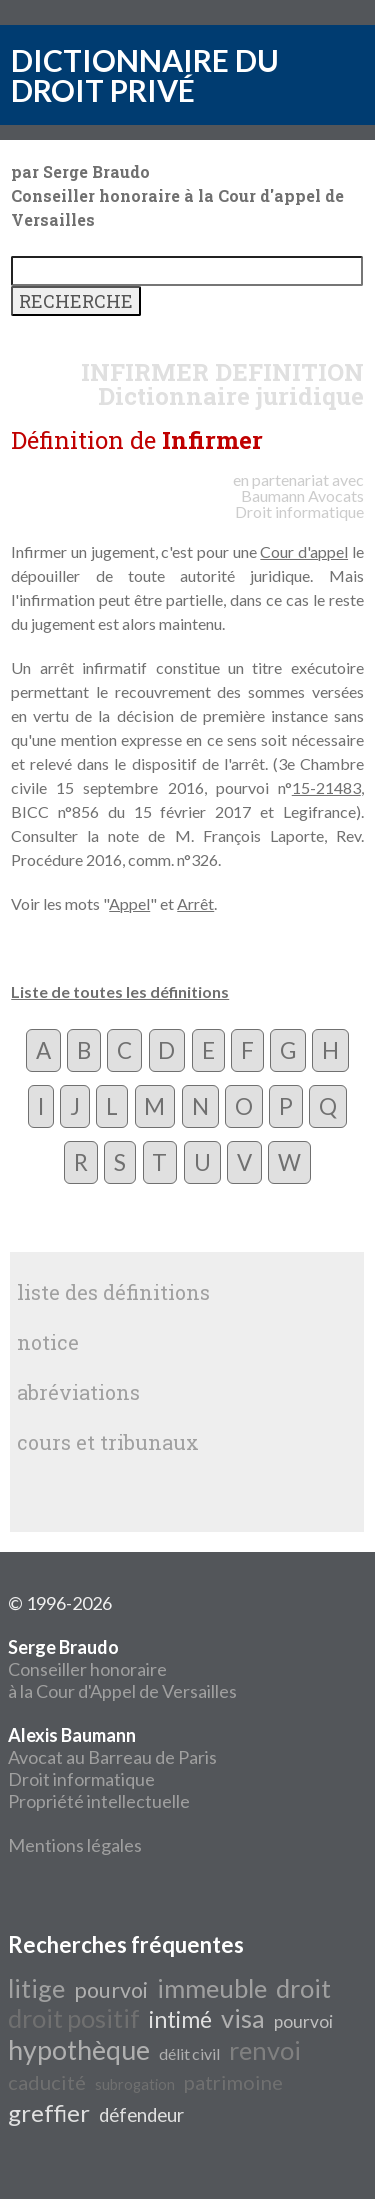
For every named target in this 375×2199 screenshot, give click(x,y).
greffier (49, 2112)
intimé (180, 2019)
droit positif (74, 2018)
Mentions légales (75, 1845)
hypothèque (79, 2050)
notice (48, 1342)
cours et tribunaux (108, 1442)
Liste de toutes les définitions (120, 991)
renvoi (265, 2050)
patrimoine (233, 2082)
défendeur (141, 2115)
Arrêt (195, 903)
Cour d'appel (304, 551)
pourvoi (111, 1990)
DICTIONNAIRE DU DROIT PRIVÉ (145, 75)
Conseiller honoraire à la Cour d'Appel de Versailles (122, 1669)
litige (36, 1988)
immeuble (212, 1988)
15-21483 (326, 787)
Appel (129, 903)
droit (303, 1988)
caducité (47, 2082)
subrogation (135, 2084)
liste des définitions (113, 1292)
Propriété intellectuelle (99, 1801)
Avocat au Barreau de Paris (112, 1757)
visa (243, 2018)
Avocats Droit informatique (299, 503)
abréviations (78, 1392)
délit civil (189, 2053)
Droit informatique (81, 1779)
